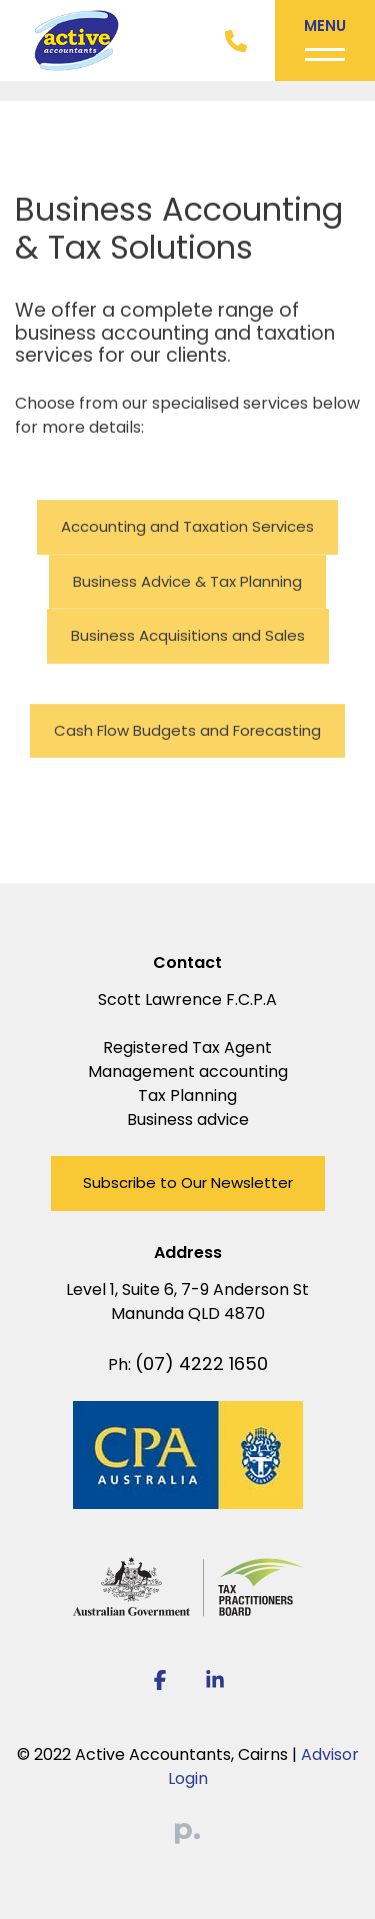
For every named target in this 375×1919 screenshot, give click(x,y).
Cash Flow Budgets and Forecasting (187, 731)
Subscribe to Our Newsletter (188, 1182)
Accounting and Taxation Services (187, 527)
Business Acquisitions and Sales (188, 636)
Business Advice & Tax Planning (187, 582)
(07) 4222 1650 (201, 1363)
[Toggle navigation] (325, 40)
